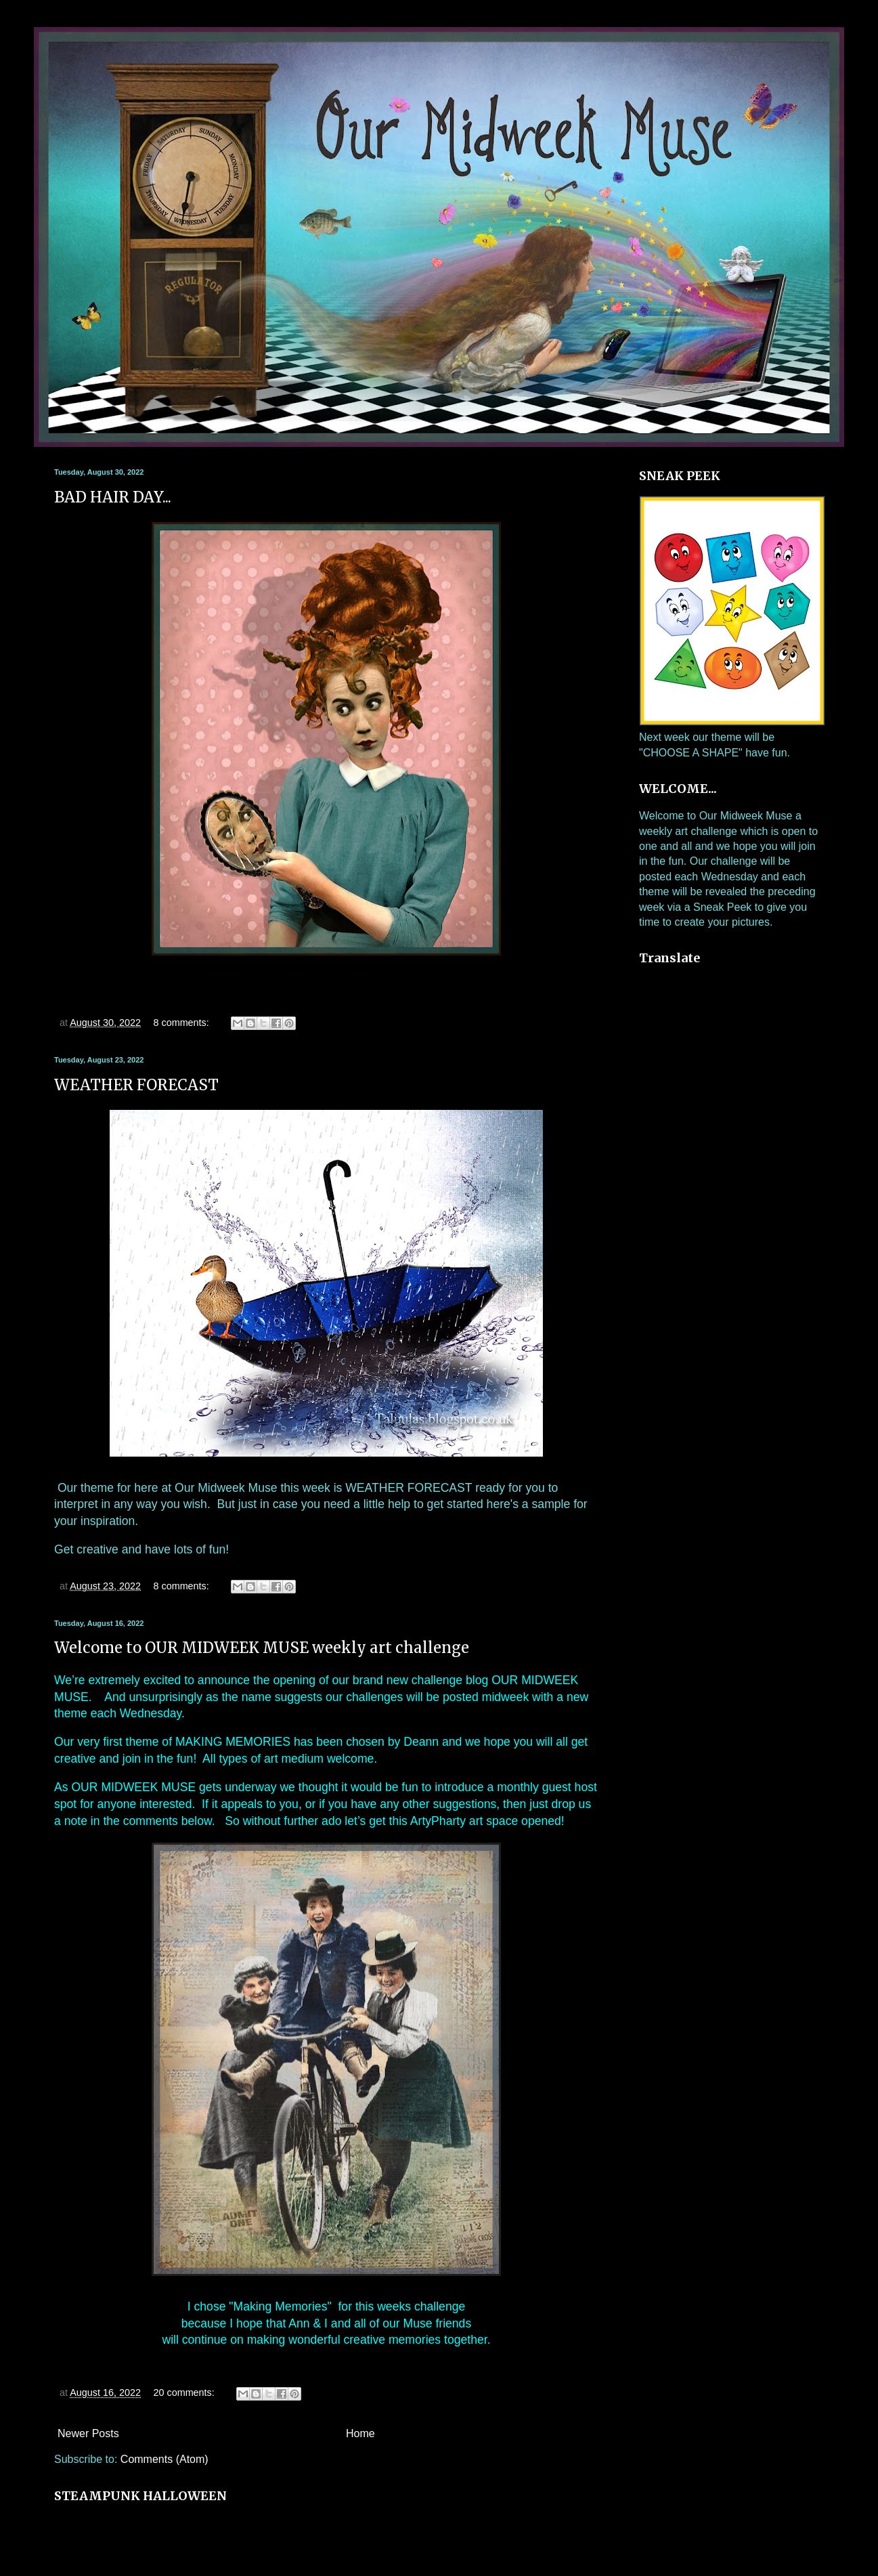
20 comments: (185, 2392)
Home (360, 2433)
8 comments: (182, 1022)
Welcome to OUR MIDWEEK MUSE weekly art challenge (261, 1647)
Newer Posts (88, 2433)
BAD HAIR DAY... (112, 497)
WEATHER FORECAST (136, 1084)
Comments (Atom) (164, 2459)
